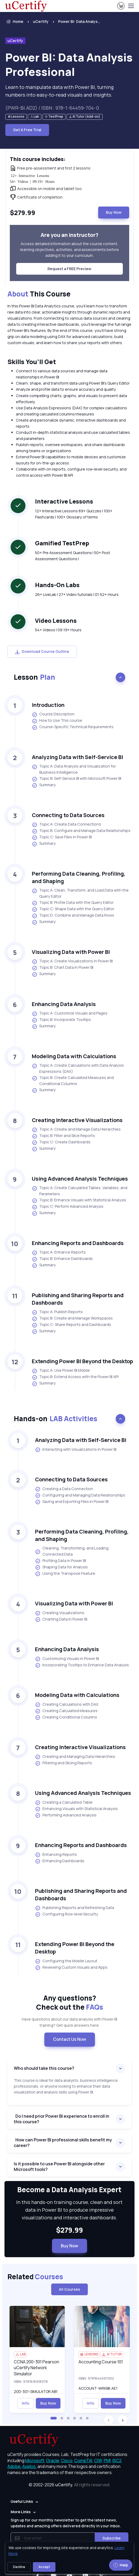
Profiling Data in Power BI (60, 1561)
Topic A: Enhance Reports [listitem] (59, 1252)
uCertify (41, 21)
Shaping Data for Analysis (61, 1567)
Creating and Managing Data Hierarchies (75, 1757)
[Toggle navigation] (131, 6)
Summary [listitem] (44, 785)
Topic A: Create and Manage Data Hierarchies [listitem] (76, 1129)
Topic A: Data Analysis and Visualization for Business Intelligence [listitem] (74, 769)
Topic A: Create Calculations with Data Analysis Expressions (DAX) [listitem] (78, 1068)
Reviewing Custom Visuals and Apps (71, 1968)
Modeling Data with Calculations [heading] (74, 1056)
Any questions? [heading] (69, 2003)
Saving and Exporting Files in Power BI (71, 1502)
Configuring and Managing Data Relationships (80, 1495)
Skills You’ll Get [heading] (31, 361)
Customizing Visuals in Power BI (67, 1659)
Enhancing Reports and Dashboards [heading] (78, 1243)
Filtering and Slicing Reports (63, 1763)
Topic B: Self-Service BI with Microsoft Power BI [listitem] (76, 779)
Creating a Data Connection (64, 1489)
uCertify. (64, 2485)
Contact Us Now (69, 2039)
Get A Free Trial (27, 129)
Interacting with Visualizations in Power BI (75, 1450)
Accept (44, 2567)
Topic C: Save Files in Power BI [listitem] (62, 837)
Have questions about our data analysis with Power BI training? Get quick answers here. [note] (69, 2022)
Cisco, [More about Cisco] (67, 2460)
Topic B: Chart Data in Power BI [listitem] (62, 968)
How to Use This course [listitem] (57, 721)
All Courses (69, 2289)
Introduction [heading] (48, 704)
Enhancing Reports (56, 1855)
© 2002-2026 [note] (69, 2485)
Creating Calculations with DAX (66, 1705)
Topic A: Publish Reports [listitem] (57, 1312)
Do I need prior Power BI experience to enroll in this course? (61, 2119)
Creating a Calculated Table (64, 1803)
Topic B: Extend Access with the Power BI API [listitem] (75, 1377)
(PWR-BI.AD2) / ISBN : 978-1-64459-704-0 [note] (52, 108)
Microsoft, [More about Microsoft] (35, 2460)
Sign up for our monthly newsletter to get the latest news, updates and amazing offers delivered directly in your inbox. (66, 2522)
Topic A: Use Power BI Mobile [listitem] (61, 1371)
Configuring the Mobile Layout (66, 1961)
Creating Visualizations (59, 1613)
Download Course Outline (42, 651)
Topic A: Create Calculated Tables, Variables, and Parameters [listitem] (79, 1190)
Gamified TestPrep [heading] (62, 543)
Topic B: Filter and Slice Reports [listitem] (63, 1136)
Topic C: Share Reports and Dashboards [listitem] (71, 1325)
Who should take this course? (45, 2068)
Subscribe (111, 2538)
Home (14, 21)
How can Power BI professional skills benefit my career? (63, 2142)
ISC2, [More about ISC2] (117, 2460)
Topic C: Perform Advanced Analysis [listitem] (67, 1207)
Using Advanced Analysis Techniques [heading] (80, 1178)
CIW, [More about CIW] (98, 2460)
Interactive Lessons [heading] (64, 501)
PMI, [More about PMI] (108, 2460)
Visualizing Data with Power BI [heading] (71, 951)
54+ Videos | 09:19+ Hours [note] (58, 629)
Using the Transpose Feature (65, 1574)
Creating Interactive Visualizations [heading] (77, 1120)
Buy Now (113, 212)
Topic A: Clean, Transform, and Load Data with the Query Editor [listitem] (80, 893)
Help (120, 2564)
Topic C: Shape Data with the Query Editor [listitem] (73, 909)
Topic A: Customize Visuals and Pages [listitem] (69, 1013)
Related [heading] (35, 2276)
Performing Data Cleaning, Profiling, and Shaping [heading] (78, 877)
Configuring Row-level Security (66, 1914)
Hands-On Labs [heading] (57, 585)
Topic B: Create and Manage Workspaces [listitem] (72, 1318)
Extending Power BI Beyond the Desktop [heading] (82, 1361)
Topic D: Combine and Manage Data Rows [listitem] (73, 915)
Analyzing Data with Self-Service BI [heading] (77, 757)
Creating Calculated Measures (66, 1711)
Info (25, 2403)
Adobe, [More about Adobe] (14, 2466)
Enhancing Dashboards (59, 1861)
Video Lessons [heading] (56, 621)
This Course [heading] (39, 294)
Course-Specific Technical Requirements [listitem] (73, 727)
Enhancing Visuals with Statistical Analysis (76, 1809)
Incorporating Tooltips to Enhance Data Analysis (82, 1665)
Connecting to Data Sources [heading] (68, 815)
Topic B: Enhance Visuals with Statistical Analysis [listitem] (79, 1200)
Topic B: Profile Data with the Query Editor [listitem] (73, 903)
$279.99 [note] (69, 2230)
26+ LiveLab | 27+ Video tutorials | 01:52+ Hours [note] (77, 594)
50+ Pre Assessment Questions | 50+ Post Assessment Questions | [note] (72, 555)
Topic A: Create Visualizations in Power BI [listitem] (72, 961)
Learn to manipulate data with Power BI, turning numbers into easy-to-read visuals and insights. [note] (59, 91)
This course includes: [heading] (38, 159)
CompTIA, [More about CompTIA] (83, 2460)
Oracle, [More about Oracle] (53, 2460)
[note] (16, 117)
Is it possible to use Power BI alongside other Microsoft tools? (59, 2166)
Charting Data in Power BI (61, 1619)
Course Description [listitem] (53, 714)
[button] (53, 2418)
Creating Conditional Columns (66, 1717)
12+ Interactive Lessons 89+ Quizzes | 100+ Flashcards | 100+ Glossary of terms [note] (73, 514)
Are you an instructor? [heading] (69, 234)
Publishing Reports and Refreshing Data (74, 1908)
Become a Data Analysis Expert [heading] (69, 2189)
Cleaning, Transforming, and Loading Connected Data (71, 1551)
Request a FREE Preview (69, 268)
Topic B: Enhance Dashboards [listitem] (62, 1259)
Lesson (34, 677)
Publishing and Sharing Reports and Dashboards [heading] (78, 1299)
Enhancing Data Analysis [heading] (64, 1004)
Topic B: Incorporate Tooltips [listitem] (61, 1020)
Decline (19, 2567)
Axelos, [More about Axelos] (29, 2466)
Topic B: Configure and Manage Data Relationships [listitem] (81, 831)
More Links (21, 2511)
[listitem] (75, 21)
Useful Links (22, 2501)
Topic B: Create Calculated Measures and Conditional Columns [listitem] (73, 1080)
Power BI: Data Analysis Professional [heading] (69, 64)
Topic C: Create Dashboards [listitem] (61, 1142)
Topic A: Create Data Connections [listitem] (66, 824)
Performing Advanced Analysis (66, 1815)
